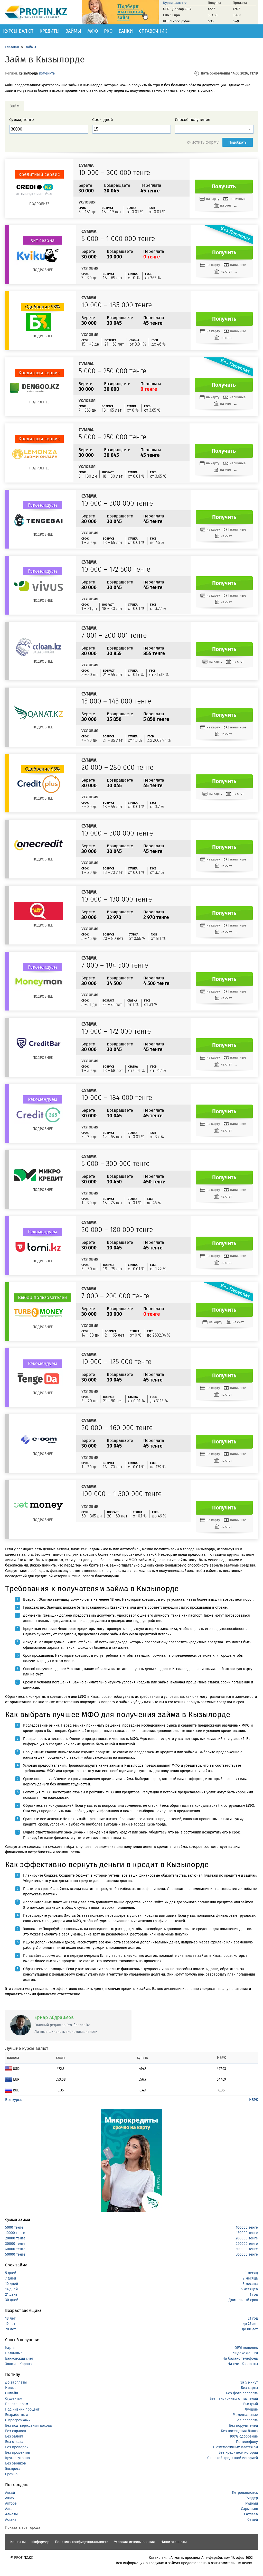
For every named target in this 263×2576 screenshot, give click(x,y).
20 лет (10, 2329)
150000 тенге (247, 2233)
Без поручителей (243, 2425)
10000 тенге (15, 2233)
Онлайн (11, 2393)
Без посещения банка (239, 2431)
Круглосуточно (17, 2458)
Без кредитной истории (238, 2452)
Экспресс (13, 2469)
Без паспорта (247, 2420)
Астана (10, 2519)
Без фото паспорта (242, 2393)
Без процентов (17, 2452)
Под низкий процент (22, 2409)
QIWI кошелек (246, 2348)
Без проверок (16, 2447)
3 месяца (250, 2284)
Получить (224, 186)
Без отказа (14, 2442)
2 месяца (250, 2278)
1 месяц (251, 2273)
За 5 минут (249, 2382)
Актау (9, 2498)
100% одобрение (244, 2436)
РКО (108, 31)
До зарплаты (16, 2382)
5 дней (10, 2273)
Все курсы (13, 2100)
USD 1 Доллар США (177, 9)
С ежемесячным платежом (235, 2447)
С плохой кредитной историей (232, 2458)
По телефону (247, 2442)
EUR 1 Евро (171, 15)
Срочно (11, 2474)
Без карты (249, 2388)
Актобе (11, 2503)
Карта (10, 2348)
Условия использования (134, 2542)
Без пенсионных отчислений (234, 2398)
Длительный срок (243, 2300)
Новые (10, 2388)
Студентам (13, 2398)
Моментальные (245, 2415)
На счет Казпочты (243, 2364)
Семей (252, 2519)
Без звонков (15, 2463)
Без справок (15, 2431)
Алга (9, 2509)
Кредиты (50, 31)
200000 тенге (247, 2238)
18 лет (10, 2318)
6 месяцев (249, 2289)
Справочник (153, 31)
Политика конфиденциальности (81, 2542)
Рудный (251, 2503)
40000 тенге (15, 2249)
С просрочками (18, 2420)
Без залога (14, 2436)
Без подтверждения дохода (28, 2425)
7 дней (10, 2278)
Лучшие (251, 2409)
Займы (73, 31)
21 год (253, 2318)
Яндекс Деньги (245, 2353)
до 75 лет (250, 2324)
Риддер (252, 2498)
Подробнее (39, 204)
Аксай (10, 2492)
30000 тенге (15, 2243)
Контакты (18, 2542)
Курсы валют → (175, 3)
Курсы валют (18, 31)
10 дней (11, 2284)
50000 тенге (15, 2254)
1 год (254, 2294)
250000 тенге (247, 2243)
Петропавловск (245, 2492)
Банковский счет (19, 2358)
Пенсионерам (16, 2404)
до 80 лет (250, 2329)
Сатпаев (251, 2514)
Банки (126, 31)
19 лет (10, 2324)
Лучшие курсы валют (26, 2048)
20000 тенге (15, 2238)
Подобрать (238, 142)
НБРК (253, 2100)
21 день (11, 2294)
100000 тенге (247, 2227)
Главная (12, 47)
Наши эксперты (174, 2542)
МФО (92, 31)
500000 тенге (247, 2254)
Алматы (11, 2514)
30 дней (11, 2300)
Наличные (14, 2353)
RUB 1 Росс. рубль (177, 21)
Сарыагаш (249, 2509)
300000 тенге (247, 2249)
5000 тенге (14, 2227)
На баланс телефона (240, 2358)
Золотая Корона (18, 2364)
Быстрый (250, 2404)
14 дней (11, 2289)
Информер (40, 2542)
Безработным (16, 2415)
